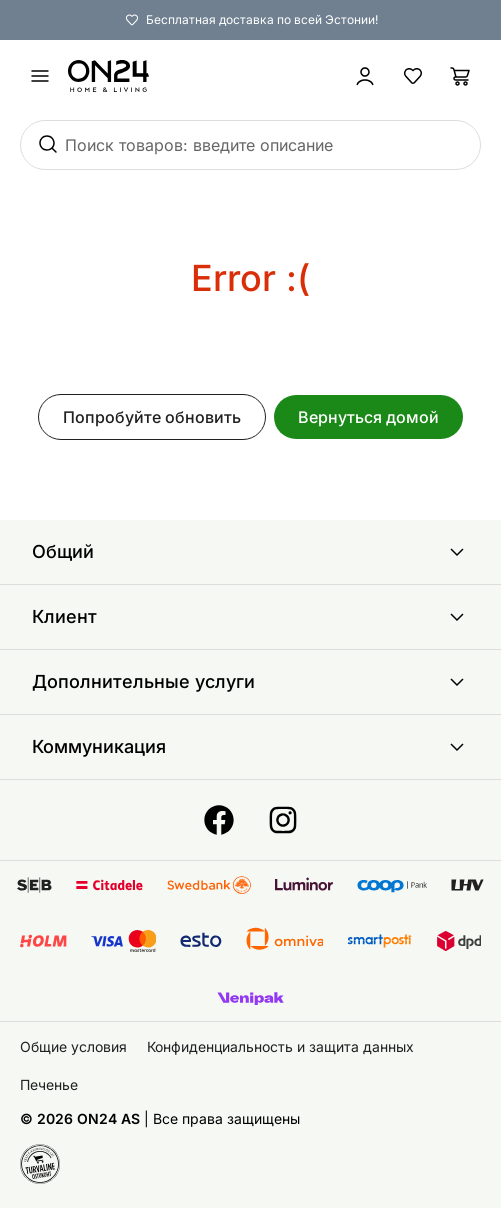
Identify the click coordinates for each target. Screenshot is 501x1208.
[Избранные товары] (413, 76)
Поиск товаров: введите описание (199, 145)
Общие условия (73, 1046)
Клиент (250, 617)
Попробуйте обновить (152, 417)
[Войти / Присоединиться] (365, 76)
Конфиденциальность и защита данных (280, 1046)
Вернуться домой (368, 417)
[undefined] (40, 76)
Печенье (49, 1084)
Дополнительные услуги (250, 682)
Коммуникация (250, 747)
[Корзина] (461, 76)
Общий (250, 552)
